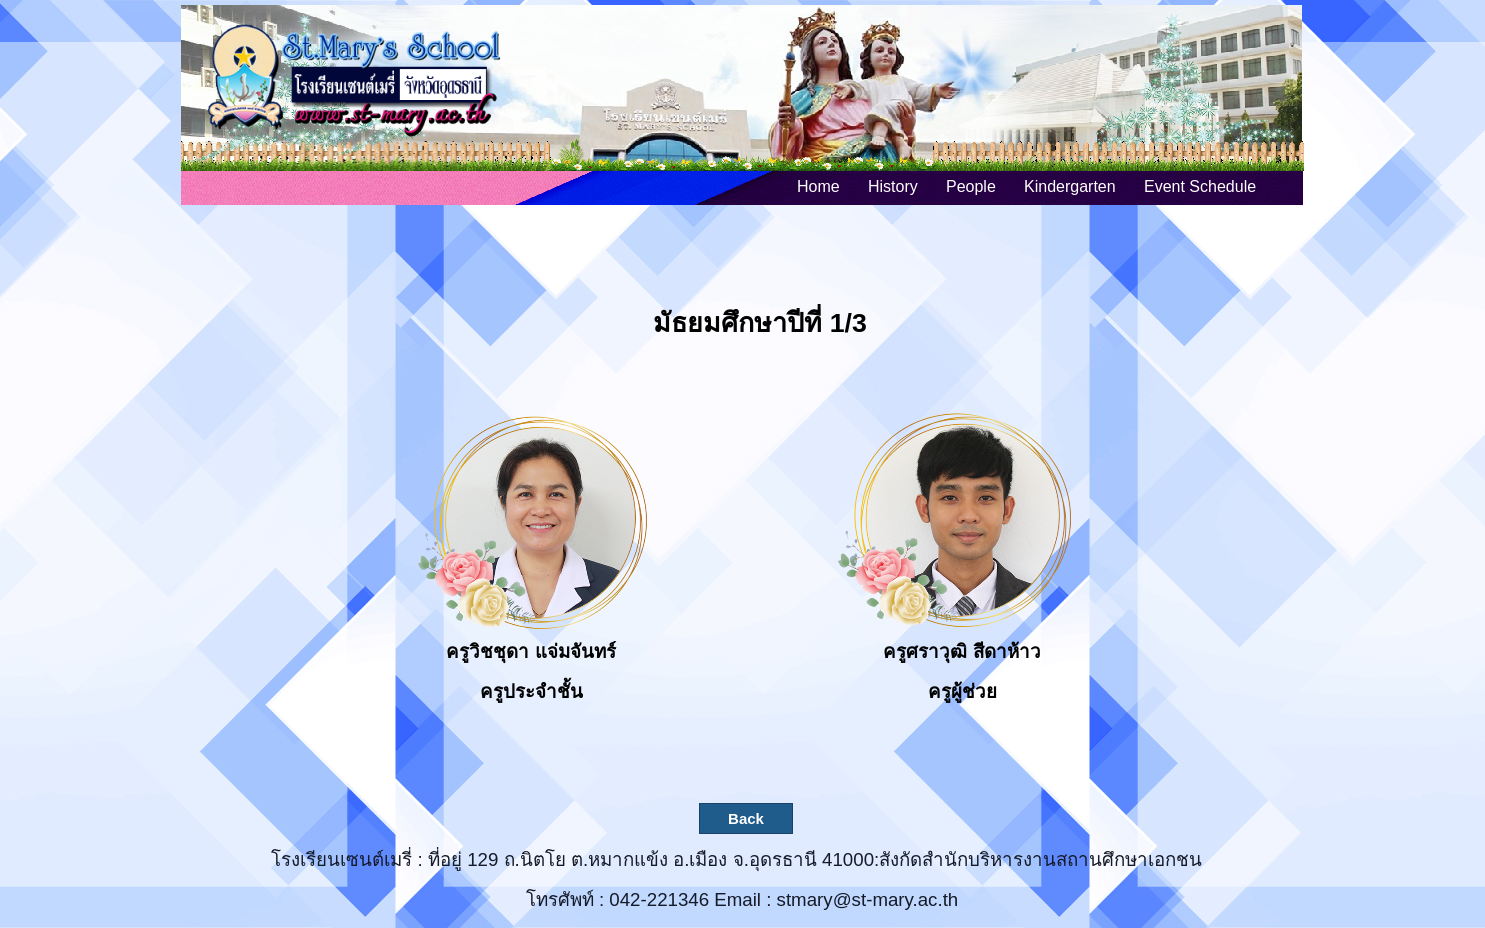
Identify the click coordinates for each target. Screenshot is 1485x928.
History (893, 186)
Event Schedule (1200, 186)
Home (818, 186)
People (971, 186)
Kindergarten (1070, 186)
